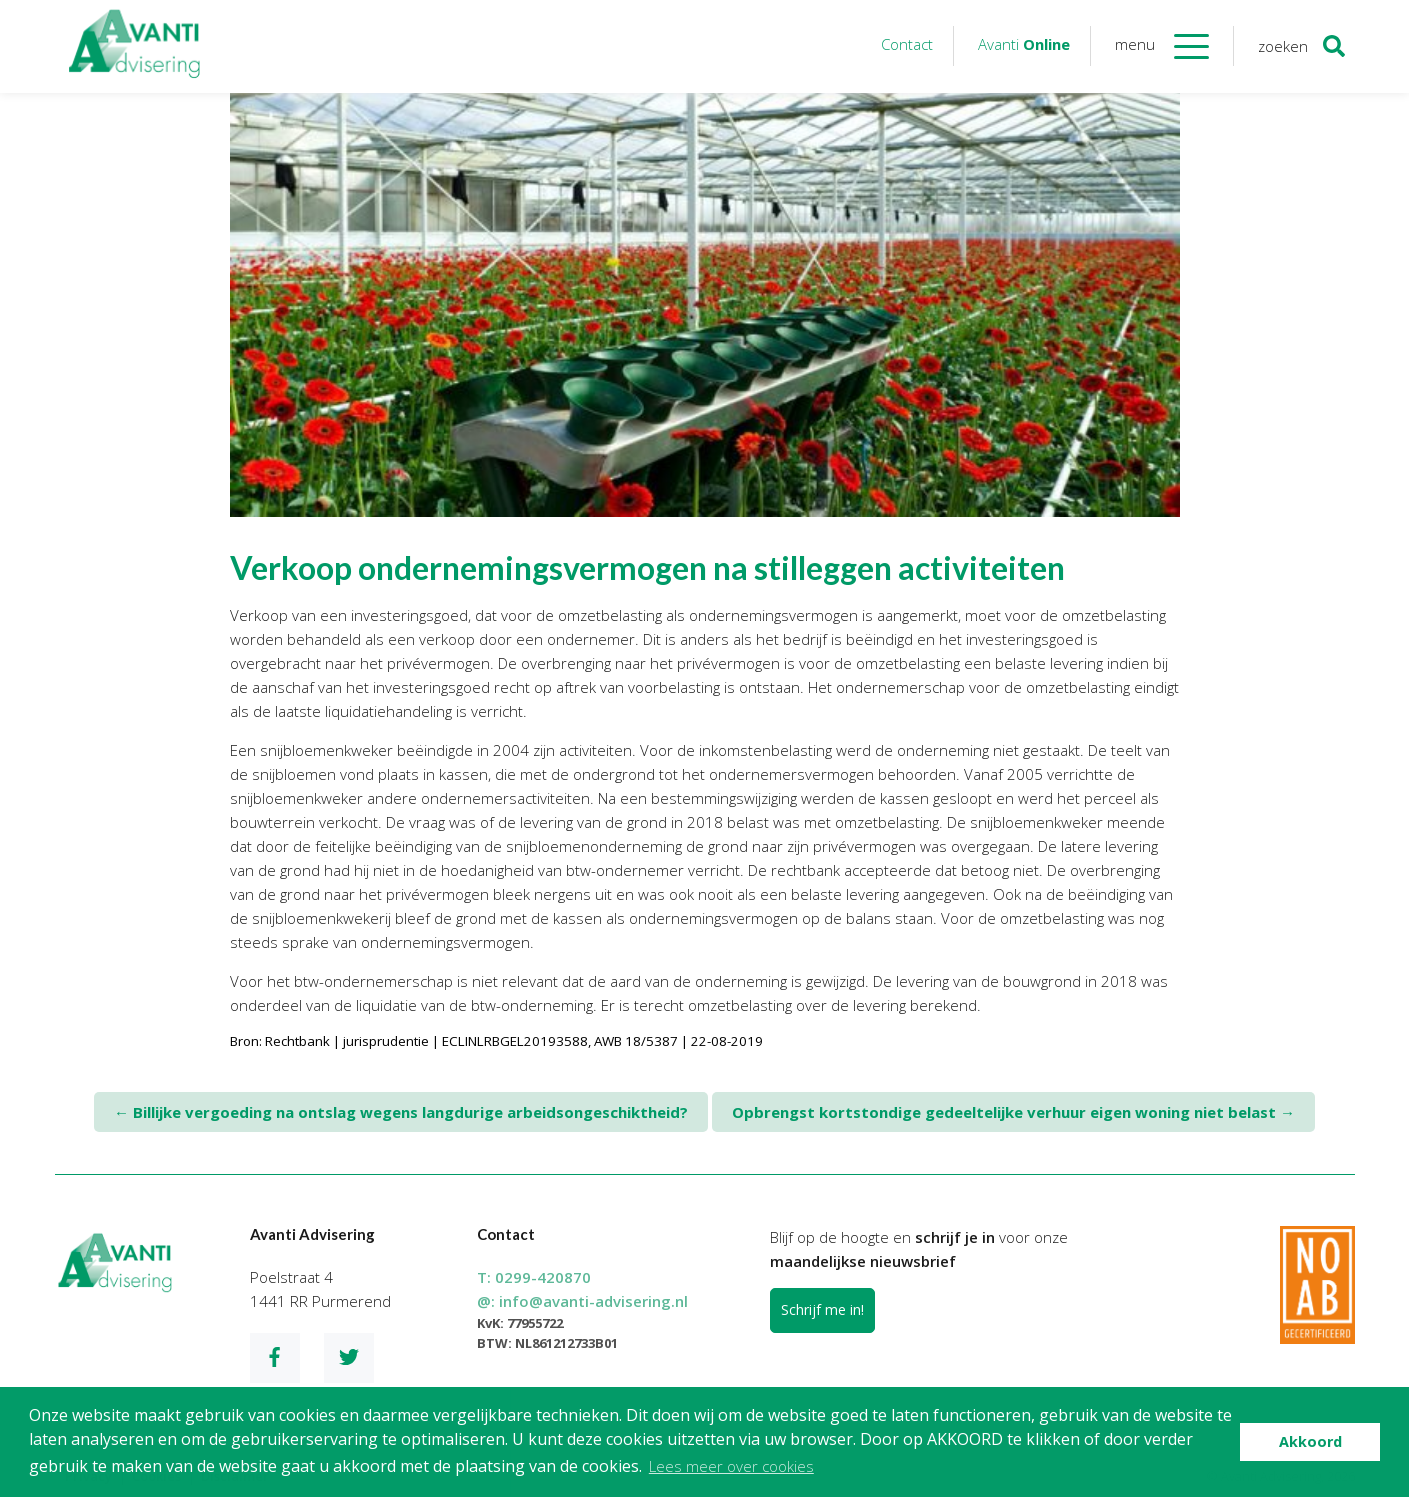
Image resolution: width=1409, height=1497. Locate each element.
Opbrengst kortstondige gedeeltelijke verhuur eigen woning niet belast (1013, 1112)
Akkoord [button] (1310, 1441)
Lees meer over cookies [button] (731, 1466)
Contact (907, 44)
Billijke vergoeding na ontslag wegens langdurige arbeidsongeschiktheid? (401, 1112)
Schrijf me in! (822, 1309)
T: (534, 1277)
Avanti (1024, 44)
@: (582, 1301)
